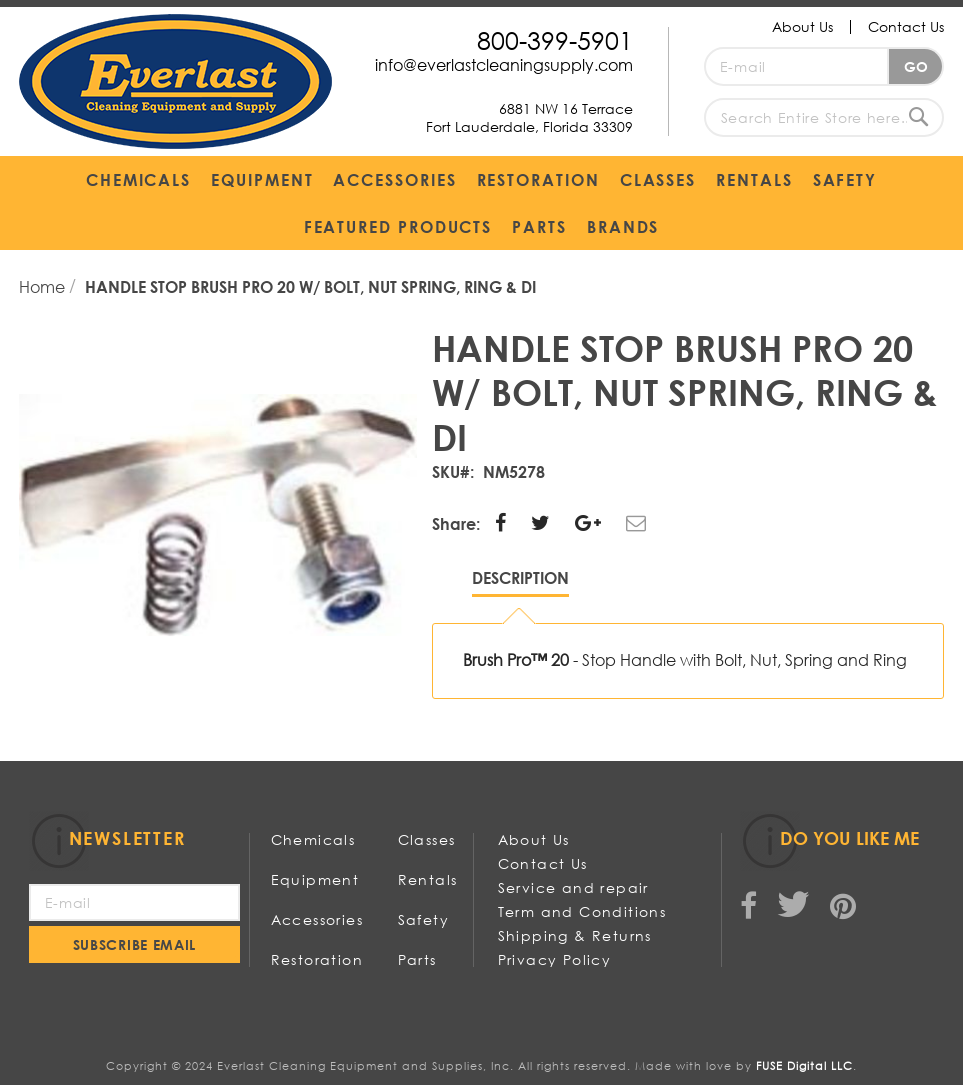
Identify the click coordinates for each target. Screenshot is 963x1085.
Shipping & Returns (575, 935)
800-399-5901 (555, 39)
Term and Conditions (582, 911)
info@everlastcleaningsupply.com (504, 64)
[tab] (520, 582)
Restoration (317, 959)
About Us (802, 26)
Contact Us (906, 26)
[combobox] (824, 117)
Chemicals (313, 839)
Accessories (317, 919)
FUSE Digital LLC (804, 1066)
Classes (427, 839)
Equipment (315, 879)
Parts (417, 959)
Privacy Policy (555, 959)
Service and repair (573, 887)
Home (44, 286)
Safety (423, 919)
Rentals (428, 879)
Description (520, 577)
